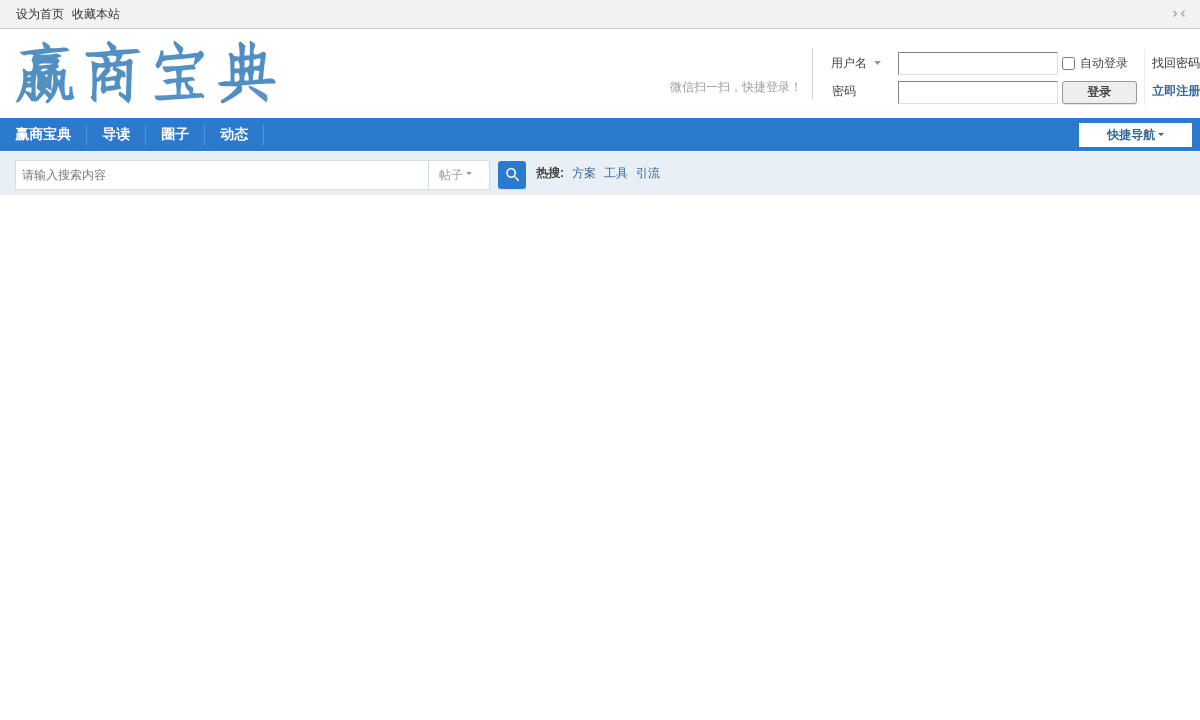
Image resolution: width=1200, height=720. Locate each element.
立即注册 (1176, 91)
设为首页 (40, 14)
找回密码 (1176, 63)
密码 (844, 91)
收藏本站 (96, 14)
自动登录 (1095, 63)
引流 (648, 173)
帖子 (451, 175)
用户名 (849, 63)
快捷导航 (1131, 135)
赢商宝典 (43, 134)
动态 (234, 134)
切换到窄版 (1179, 14)
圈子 (175, 134)
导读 (116, 134)
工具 (616, 173)
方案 (584, 173)
